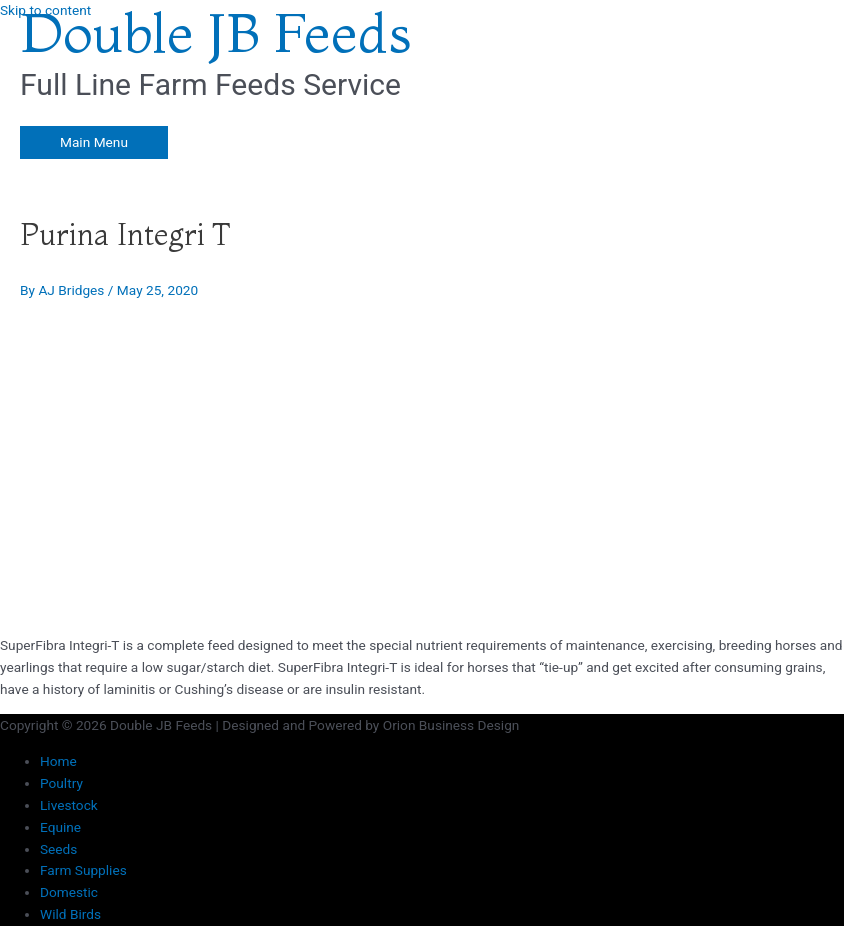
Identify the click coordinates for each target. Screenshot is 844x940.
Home (58, 761)
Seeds (58, 849)
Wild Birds (70, 914)
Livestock (69, 805)
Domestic (69, 892)
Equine (60, 827)
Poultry (61, 783)
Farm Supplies (83, 870)
